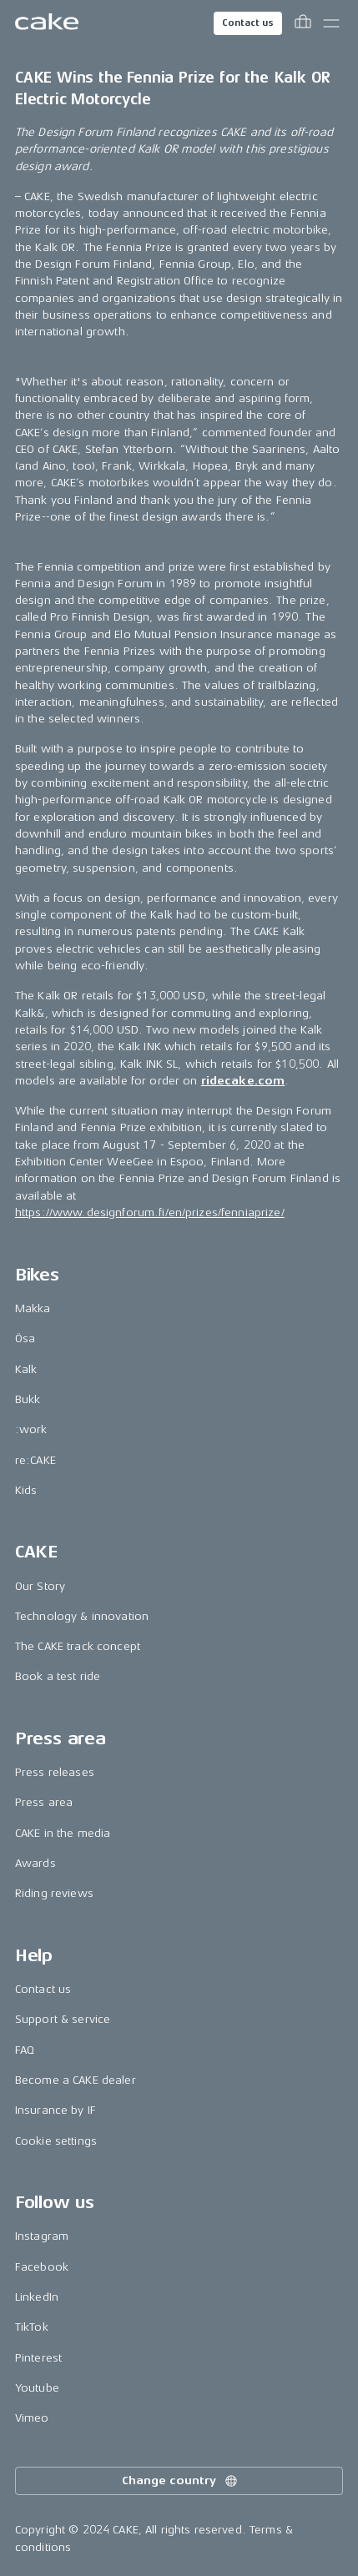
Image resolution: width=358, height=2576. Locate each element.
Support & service (62, 2019)
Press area (44, 1802)
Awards (35, 1863)
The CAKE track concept (77, 1646)
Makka (33, 1308)
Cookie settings (56, 2141)
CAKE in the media (62, 1833)
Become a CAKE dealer (75, 2080)
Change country (180, 2481)
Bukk (28, 1399)
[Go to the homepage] (46, 23)
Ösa (25, 1338)
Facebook (41, 2267)
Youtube (37, 2388)
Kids (26, 1490)
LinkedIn (36, 2297)
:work (31, 1429)
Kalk (26, 1369)
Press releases (54, 1772)
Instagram (41, 2236)
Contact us (248, 23)
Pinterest (38, 2358)
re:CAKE (35, 1460)
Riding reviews (54, 1893)
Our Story (40, 1586)
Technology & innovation (82, 1616)
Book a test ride (57, 1676)
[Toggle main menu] (331, 23)
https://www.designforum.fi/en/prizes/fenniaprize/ (150, 1212)
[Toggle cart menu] (303, 23)
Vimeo (32, 2418)
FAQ (24, 2050)
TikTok (31, 2327)
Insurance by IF (55, 2110)
